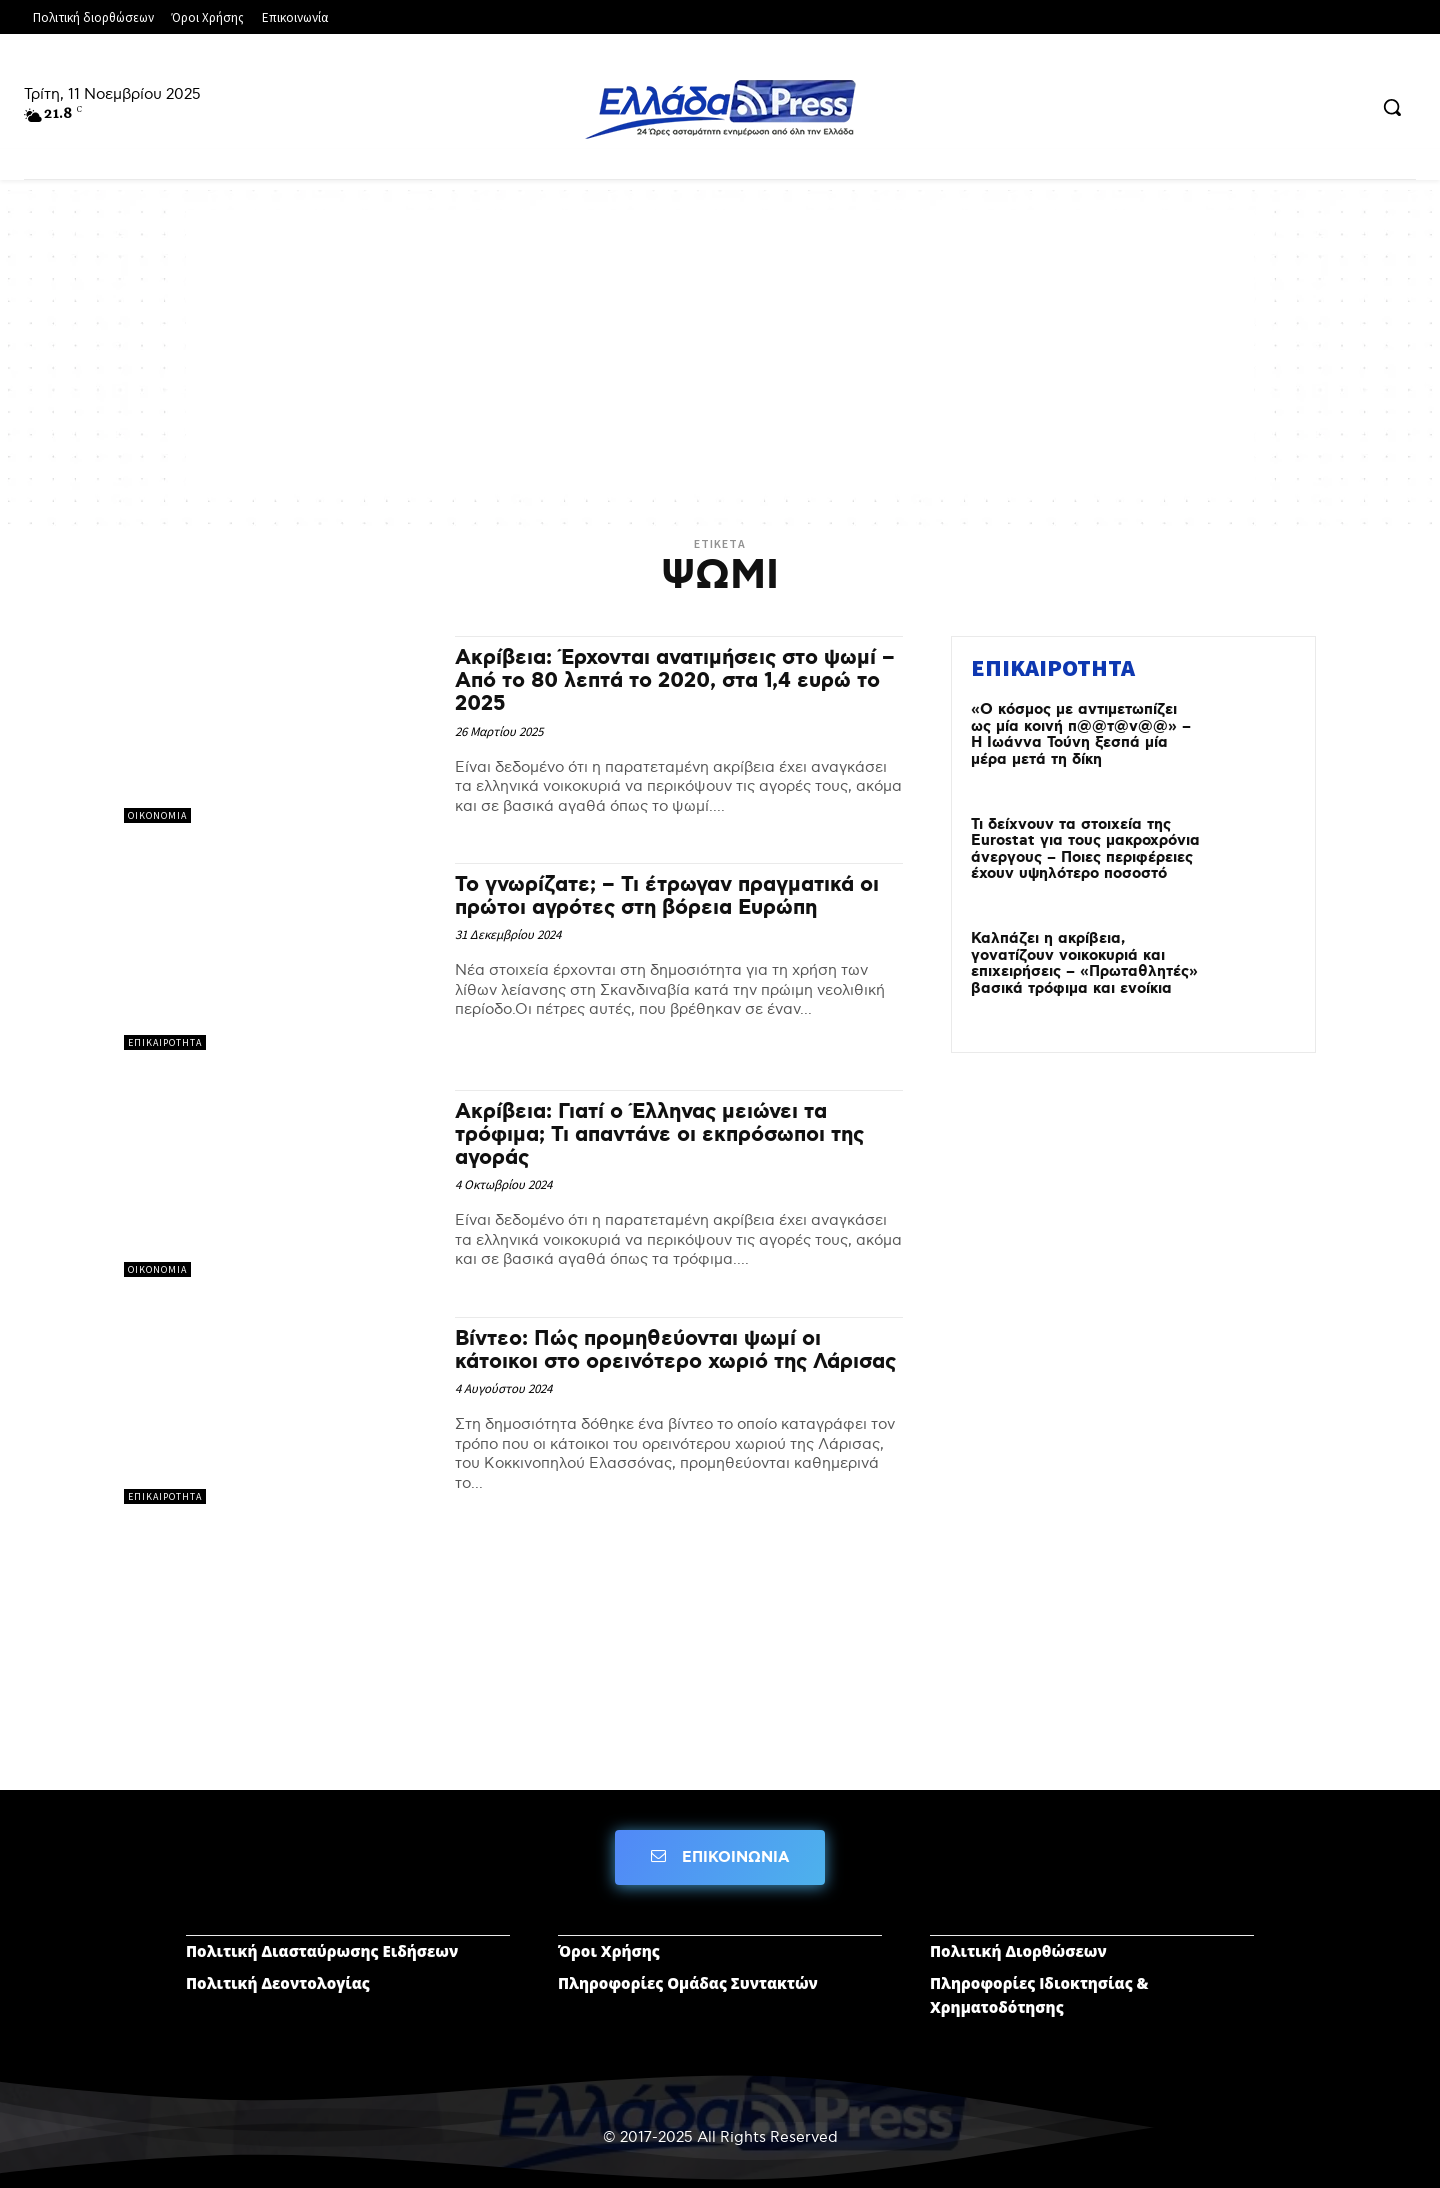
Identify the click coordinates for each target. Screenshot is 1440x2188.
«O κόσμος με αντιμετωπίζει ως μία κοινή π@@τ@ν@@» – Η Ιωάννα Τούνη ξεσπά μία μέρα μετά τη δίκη (1081, 735)
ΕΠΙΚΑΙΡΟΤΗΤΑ (165, 1042)
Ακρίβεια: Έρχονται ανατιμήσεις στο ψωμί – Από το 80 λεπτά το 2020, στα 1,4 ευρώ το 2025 (675, 681)
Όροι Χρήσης (609, 1951)
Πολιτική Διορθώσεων (1018, 1951)
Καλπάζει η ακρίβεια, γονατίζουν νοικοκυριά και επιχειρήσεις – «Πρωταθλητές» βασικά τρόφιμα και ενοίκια (1084, 964)
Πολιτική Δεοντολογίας (278, 1983)
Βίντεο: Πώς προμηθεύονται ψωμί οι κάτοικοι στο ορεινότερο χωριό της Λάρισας (675, 1350)
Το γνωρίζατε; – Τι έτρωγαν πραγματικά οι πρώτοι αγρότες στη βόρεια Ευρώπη (667, 896)
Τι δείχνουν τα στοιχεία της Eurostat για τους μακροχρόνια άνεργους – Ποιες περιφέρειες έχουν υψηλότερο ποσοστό (1085, 850)
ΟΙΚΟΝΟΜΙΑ (157, 815)
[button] (1392, 107)
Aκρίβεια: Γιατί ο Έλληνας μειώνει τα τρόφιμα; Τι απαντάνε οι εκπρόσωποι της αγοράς (659, 1135)
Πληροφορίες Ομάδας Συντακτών (688, 1983)
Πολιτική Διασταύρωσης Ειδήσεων (322, 1951)
